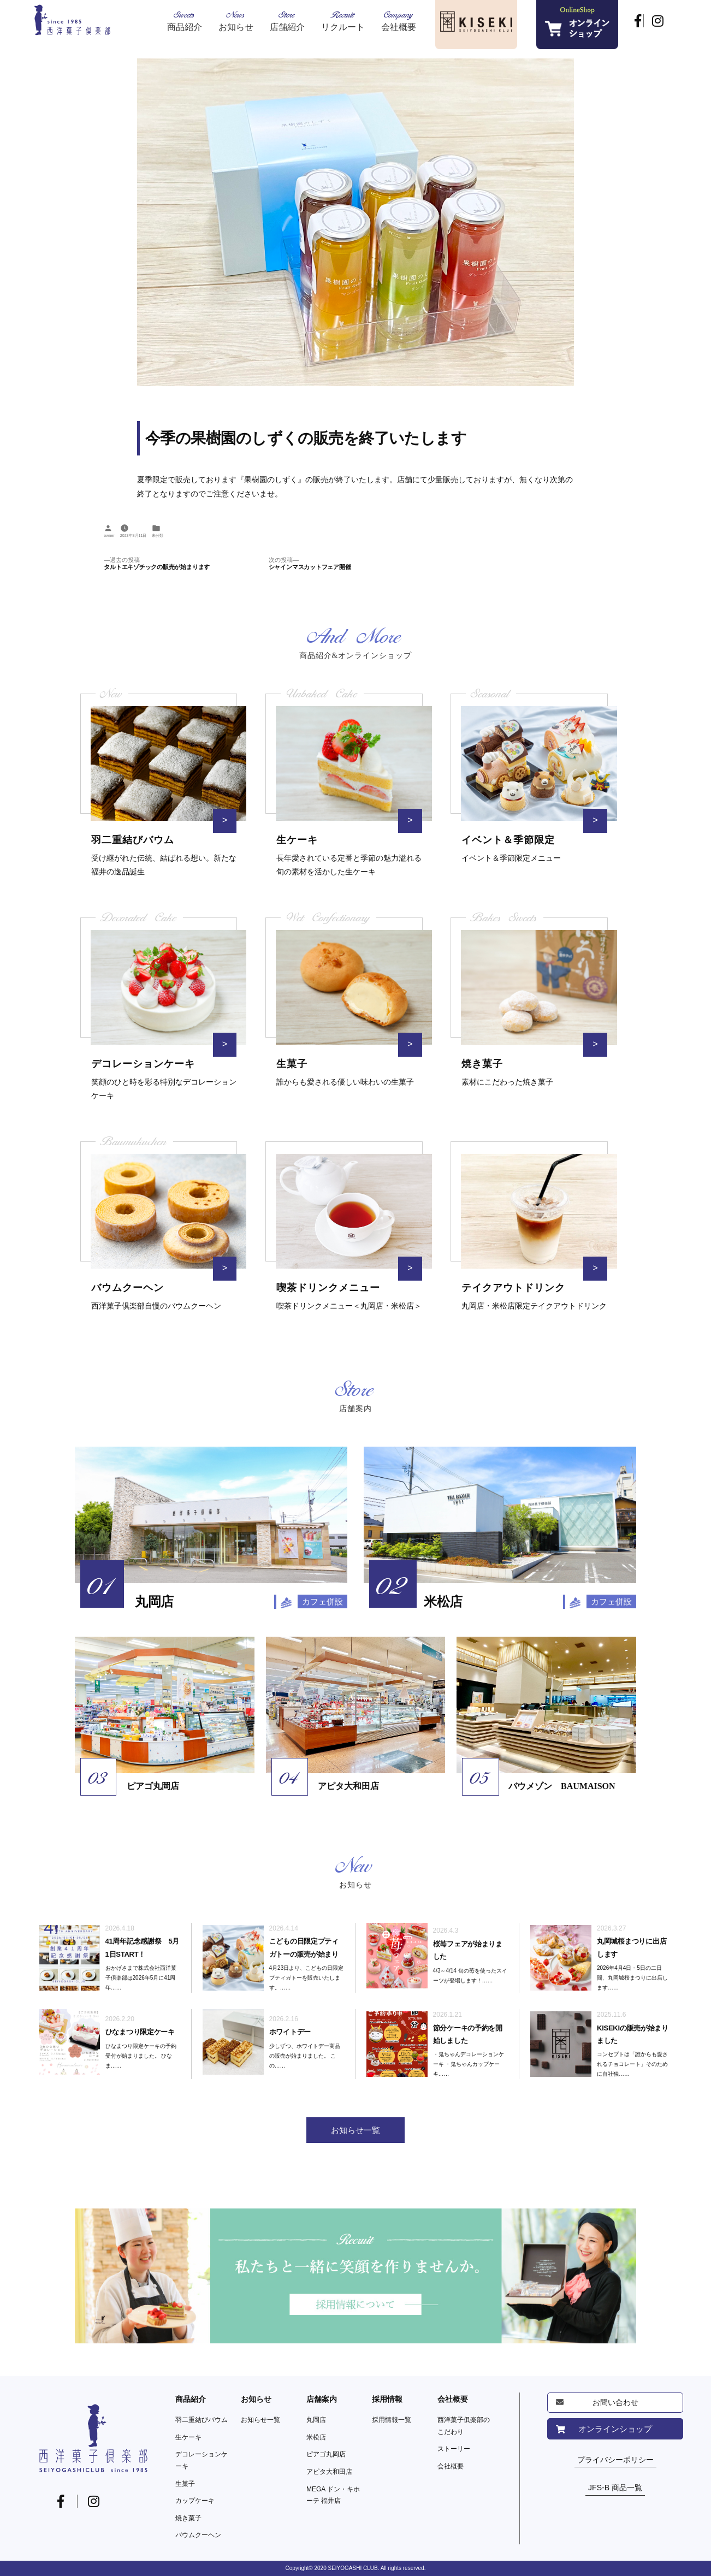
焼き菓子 (188, 2518)
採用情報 (387, 2399)
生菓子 (185, 2484)
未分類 (157, 536)
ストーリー (453, 2449)
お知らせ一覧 (260, 2420)
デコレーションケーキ (201, 2460)
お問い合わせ (615, 2402)
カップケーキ (195, 2500)
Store (287, 20)
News (235, 20)
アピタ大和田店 (329, 2472)
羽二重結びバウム (201, 2420)
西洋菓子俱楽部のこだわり (463, 2426)
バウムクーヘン (198, 2535)
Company (398, 20)
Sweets (184, 20)
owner (109, 536)
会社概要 (452, 2399)
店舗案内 (321, 2399)
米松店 (316, 2437)
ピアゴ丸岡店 (326, 2454)
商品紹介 (190, 2399)
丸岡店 (316, 2420)
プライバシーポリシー (615, 2459)
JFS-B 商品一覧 (615, 2487)
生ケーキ (188, 2437)
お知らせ (256, 2399)
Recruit (343, 20)
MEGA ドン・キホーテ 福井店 (333, 2495)
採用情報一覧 (391, 2420)
